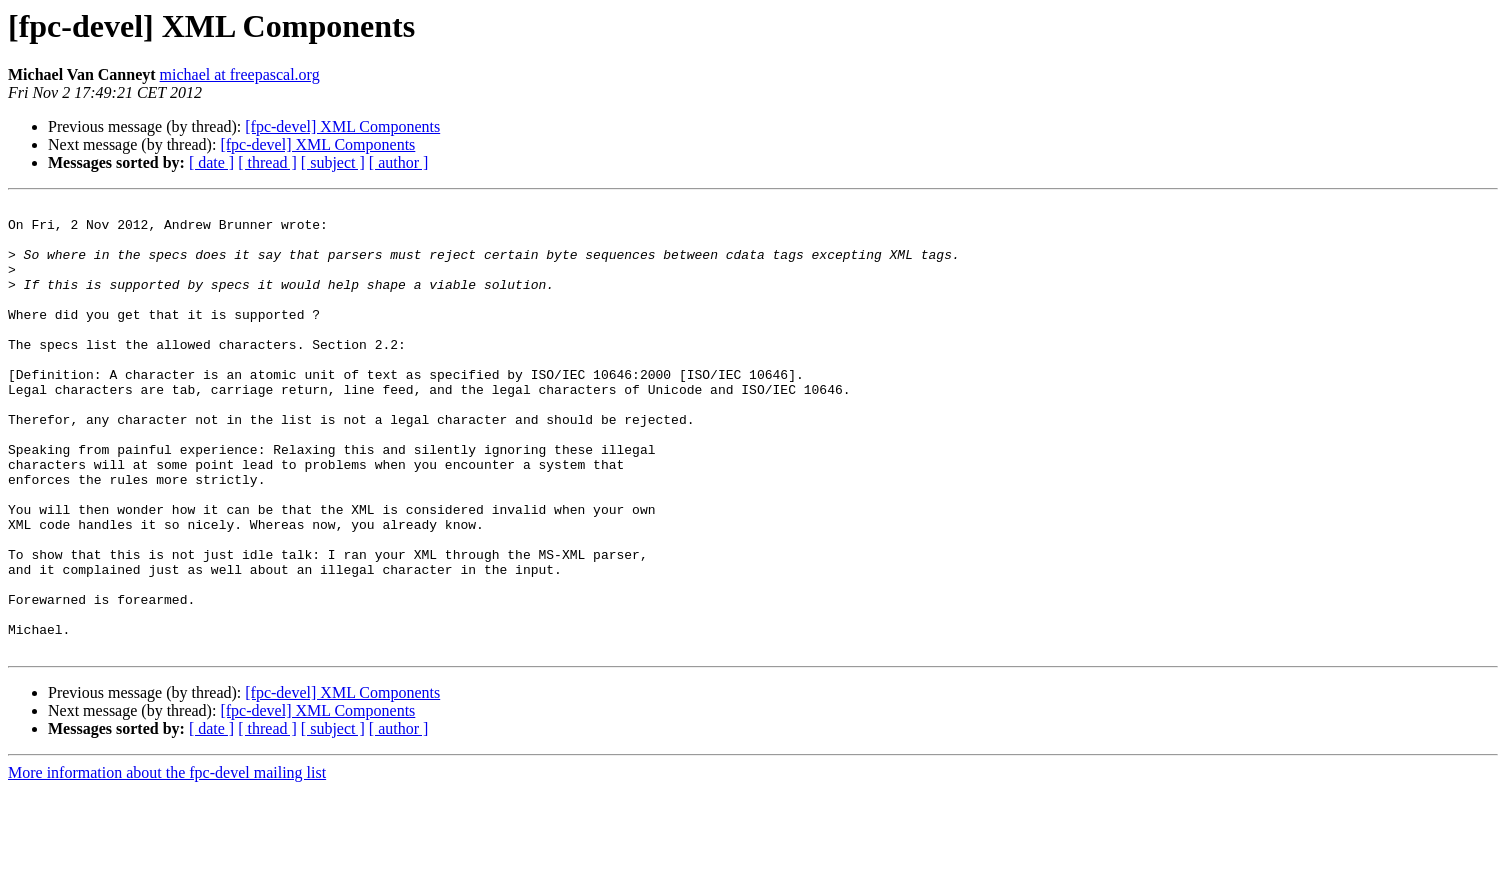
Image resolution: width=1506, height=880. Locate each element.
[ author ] (399, 162)
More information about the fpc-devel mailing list (167, 862)
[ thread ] (267, 162)
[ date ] (211, 162)
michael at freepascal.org (240, 74)
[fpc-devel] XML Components (342, 126)
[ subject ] (333, 162)
